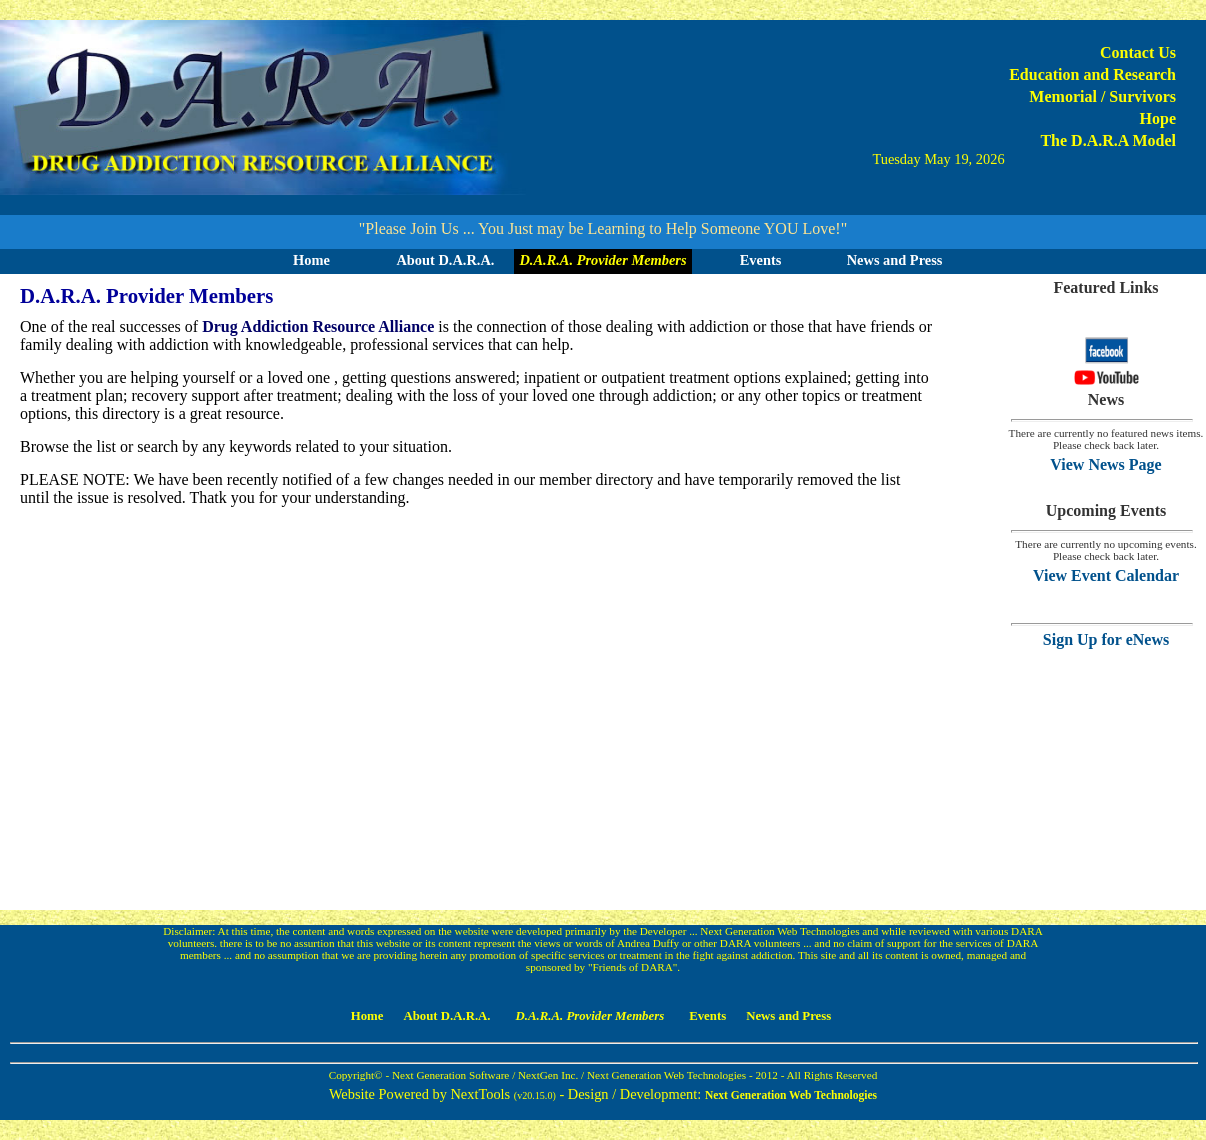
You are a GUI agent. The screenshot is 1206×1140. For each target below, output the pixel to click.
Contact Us (1138, 52)
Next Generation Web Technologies (791, 1095)
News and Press (895, 260)
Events (761, 260)
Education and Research (1092, 74)
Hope (1158, 118)
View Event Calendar (1106, 575)
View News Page (1105, 464)
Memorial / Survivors (1102, 96)
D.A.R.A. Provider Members (602, 260)
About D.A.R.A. (445, 260)
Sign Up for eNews (1106, 639)
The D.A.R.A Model (1108, 140)
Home (311, 260)
